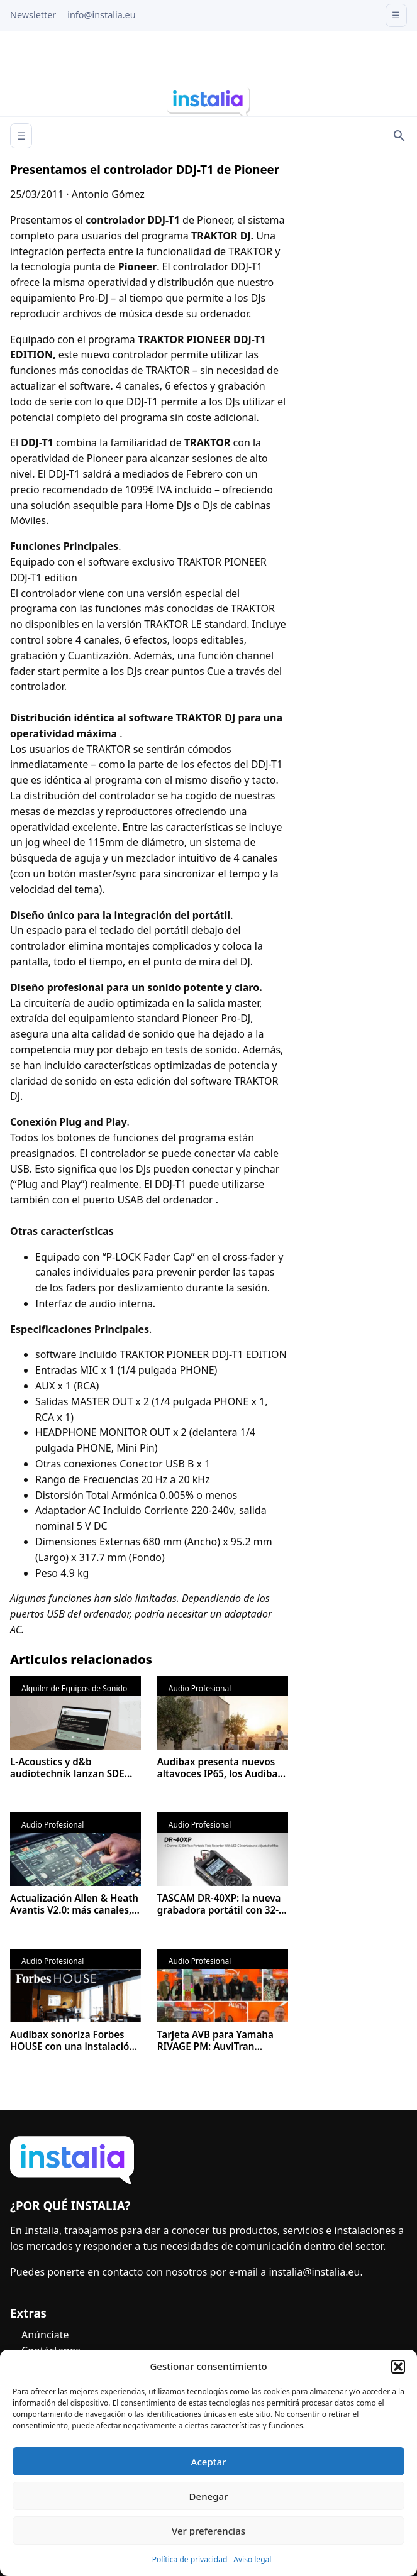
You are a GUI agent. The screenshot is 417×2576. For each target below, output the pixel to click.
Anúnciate (45, 2335)
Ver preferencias (208, 2530)
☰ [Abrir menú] (21, 136)
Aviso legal (252, 2559)
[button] (398, 2366)
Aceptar (208, 2461)
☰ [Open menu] (396, 15)
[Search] (399, 135)
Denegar (208, 2496)
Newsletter (33, 15)
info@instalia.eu (101, 15)
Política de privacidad (190, 2559)
